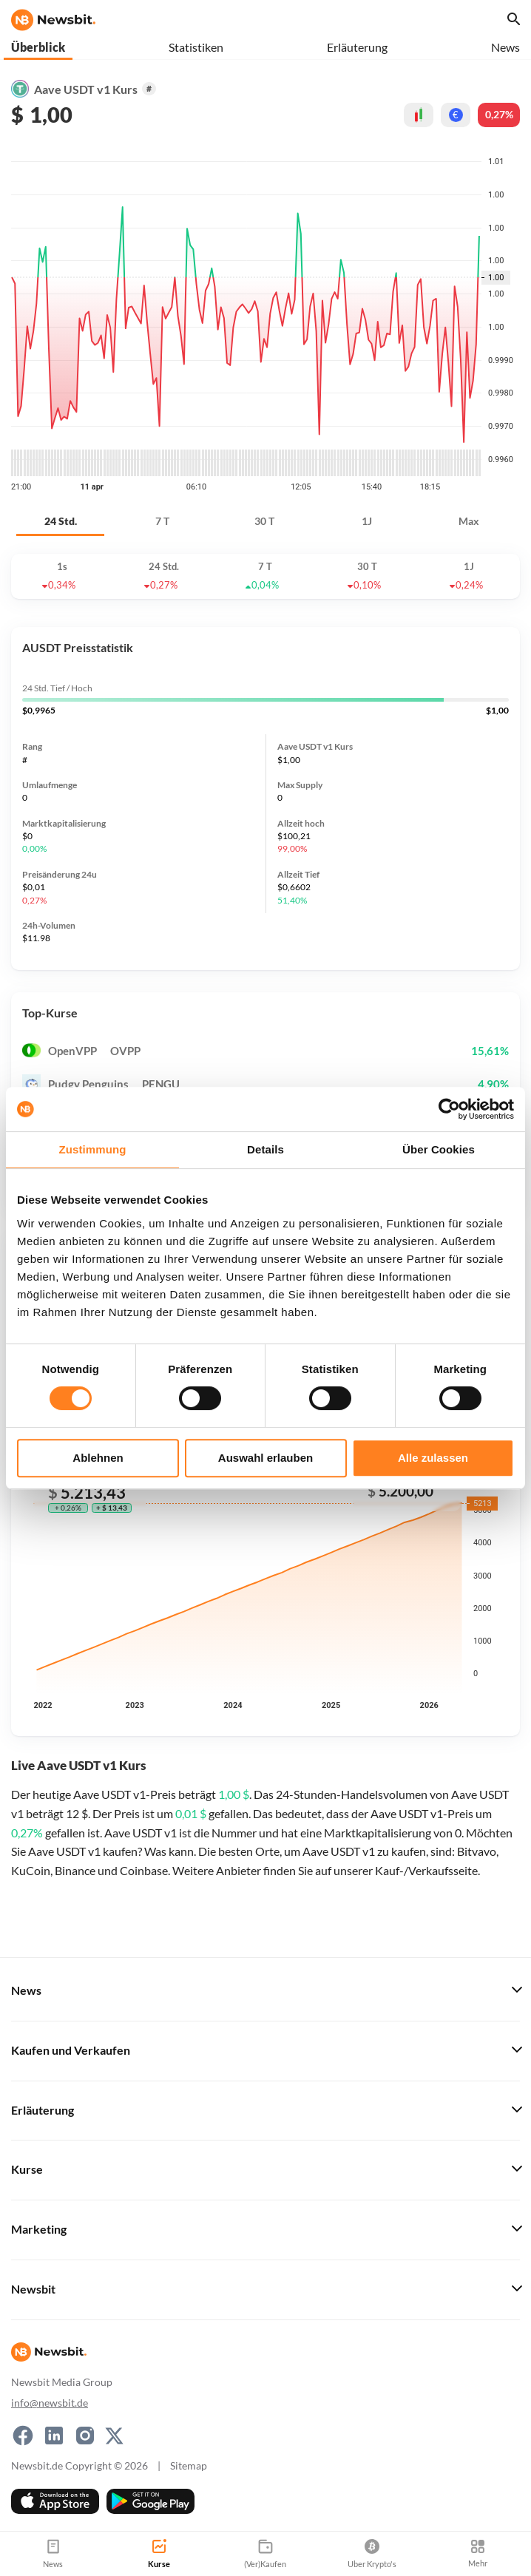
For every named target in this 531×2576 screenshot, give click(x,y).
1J (367, 521)
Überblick (38, 47)
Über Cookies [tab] (438, 1149)
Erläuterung (357, 47)
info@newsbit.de (49, 2402)
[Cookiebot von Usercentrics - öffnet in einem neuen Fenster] (449, 1109)
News (505, 47)
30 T (264, 521)
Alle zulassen (433, 1457)
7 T (162, 521)
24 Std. (60, 521)
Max (469, 521)
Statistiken (196, 47)
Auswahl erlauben (265, 1457)
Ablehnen (97, 1457)
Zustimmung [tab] (92, 1149)
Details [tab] (265, 1149)
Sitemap (188, 2465)
